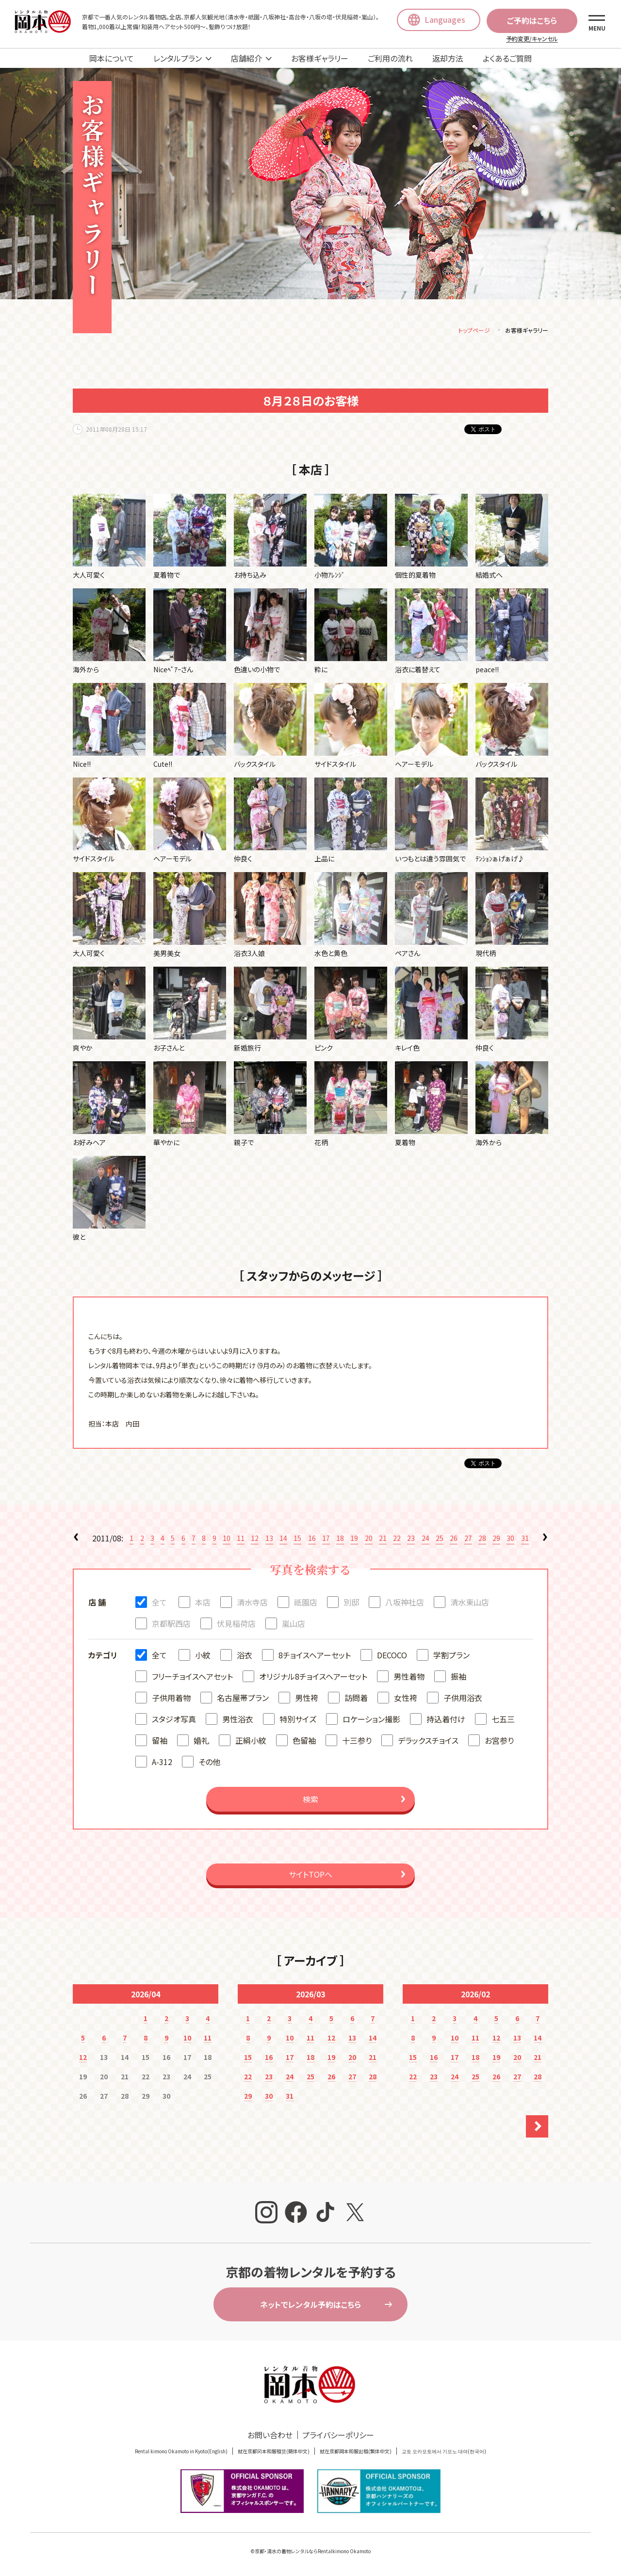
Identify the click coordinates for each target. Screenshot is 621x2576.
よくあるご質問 (507, 58)
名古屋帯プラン (243, 1699)
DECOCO (392, 1656)
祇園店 (305, 1603)
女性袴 (405, 1699)
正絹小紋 (250, 1742)
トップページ (474, 331)
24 (425, 1539)
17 (326, 1539)
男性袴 (306, 1699)
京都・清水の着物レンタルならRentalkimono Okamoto (313, 2552)
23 (411, 1539)
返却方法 (447, 58)
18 (340, 1539)
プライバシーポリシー (338, 2436)
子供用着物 (171, 1699)
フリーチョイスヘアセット (192, 1678)
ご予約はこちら (532, 20)
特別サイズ (297, 1720)
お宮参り (499, 1742)
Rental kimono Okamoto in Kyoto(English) (181, 2452)
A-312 (162, 1763)
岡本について (111, 58)
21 (383, 1539)
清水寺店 (252, 1603)
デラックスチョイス (428, 1742)
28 (482, 1539)
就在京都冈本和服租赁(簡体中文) (274, 2452)
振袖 (458, 1678)
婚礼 (201, 1742)
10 (226, 1539)
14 (283, 1539)
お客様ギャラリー (319, 58)
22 (397, 1539)
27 (468, 1539)
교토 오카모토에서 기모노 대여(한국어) (444, 2452)
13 (269, 1539)
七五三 (503, 1720)
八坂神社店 (404, 1603)
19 (354, 1539)
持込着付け (445, 1720)
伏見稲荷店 (236, 1625)
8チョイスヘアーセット (314, 1656)
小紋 (203, 1656)
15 (297, 1539)
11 (241, 1539)
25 (439, 1539)
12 (255, 1539)
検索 (310, 1800)
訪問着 (356, 1699)
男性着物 (409, 1678)
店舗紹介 (246, 58)
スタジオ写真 (174, 1720)
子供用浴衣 (462, 1699)
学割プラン (451, 1656)
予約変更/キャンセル (532, 38)
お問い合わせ (270, 2436)
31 (525, 1539)
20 (369, 1539)
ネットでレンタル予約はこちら (310, 2306)
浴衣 (244, 1656)
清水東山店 (469, 1603)
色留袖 (304, 1742)
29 (496, 1539)
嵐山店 (293, 1625)
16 (312, 1539)
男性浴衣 (237, 1720)
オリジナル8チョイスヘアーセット (313, 1678)
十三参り (357, 1742)
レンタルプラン (177, 58)
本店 (203, 1603)
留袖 (159, 1742)
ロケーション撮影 (371, 1720)
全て (159, 1603)
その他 (209, 1763)
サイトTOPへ (310, 1875)
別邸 (351, 1603)
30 (510, 1539)
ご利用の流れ (390, 58)
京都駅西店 (171, 1625)
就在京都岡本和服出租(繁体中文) (356, 2452)
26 (454, 1539)
